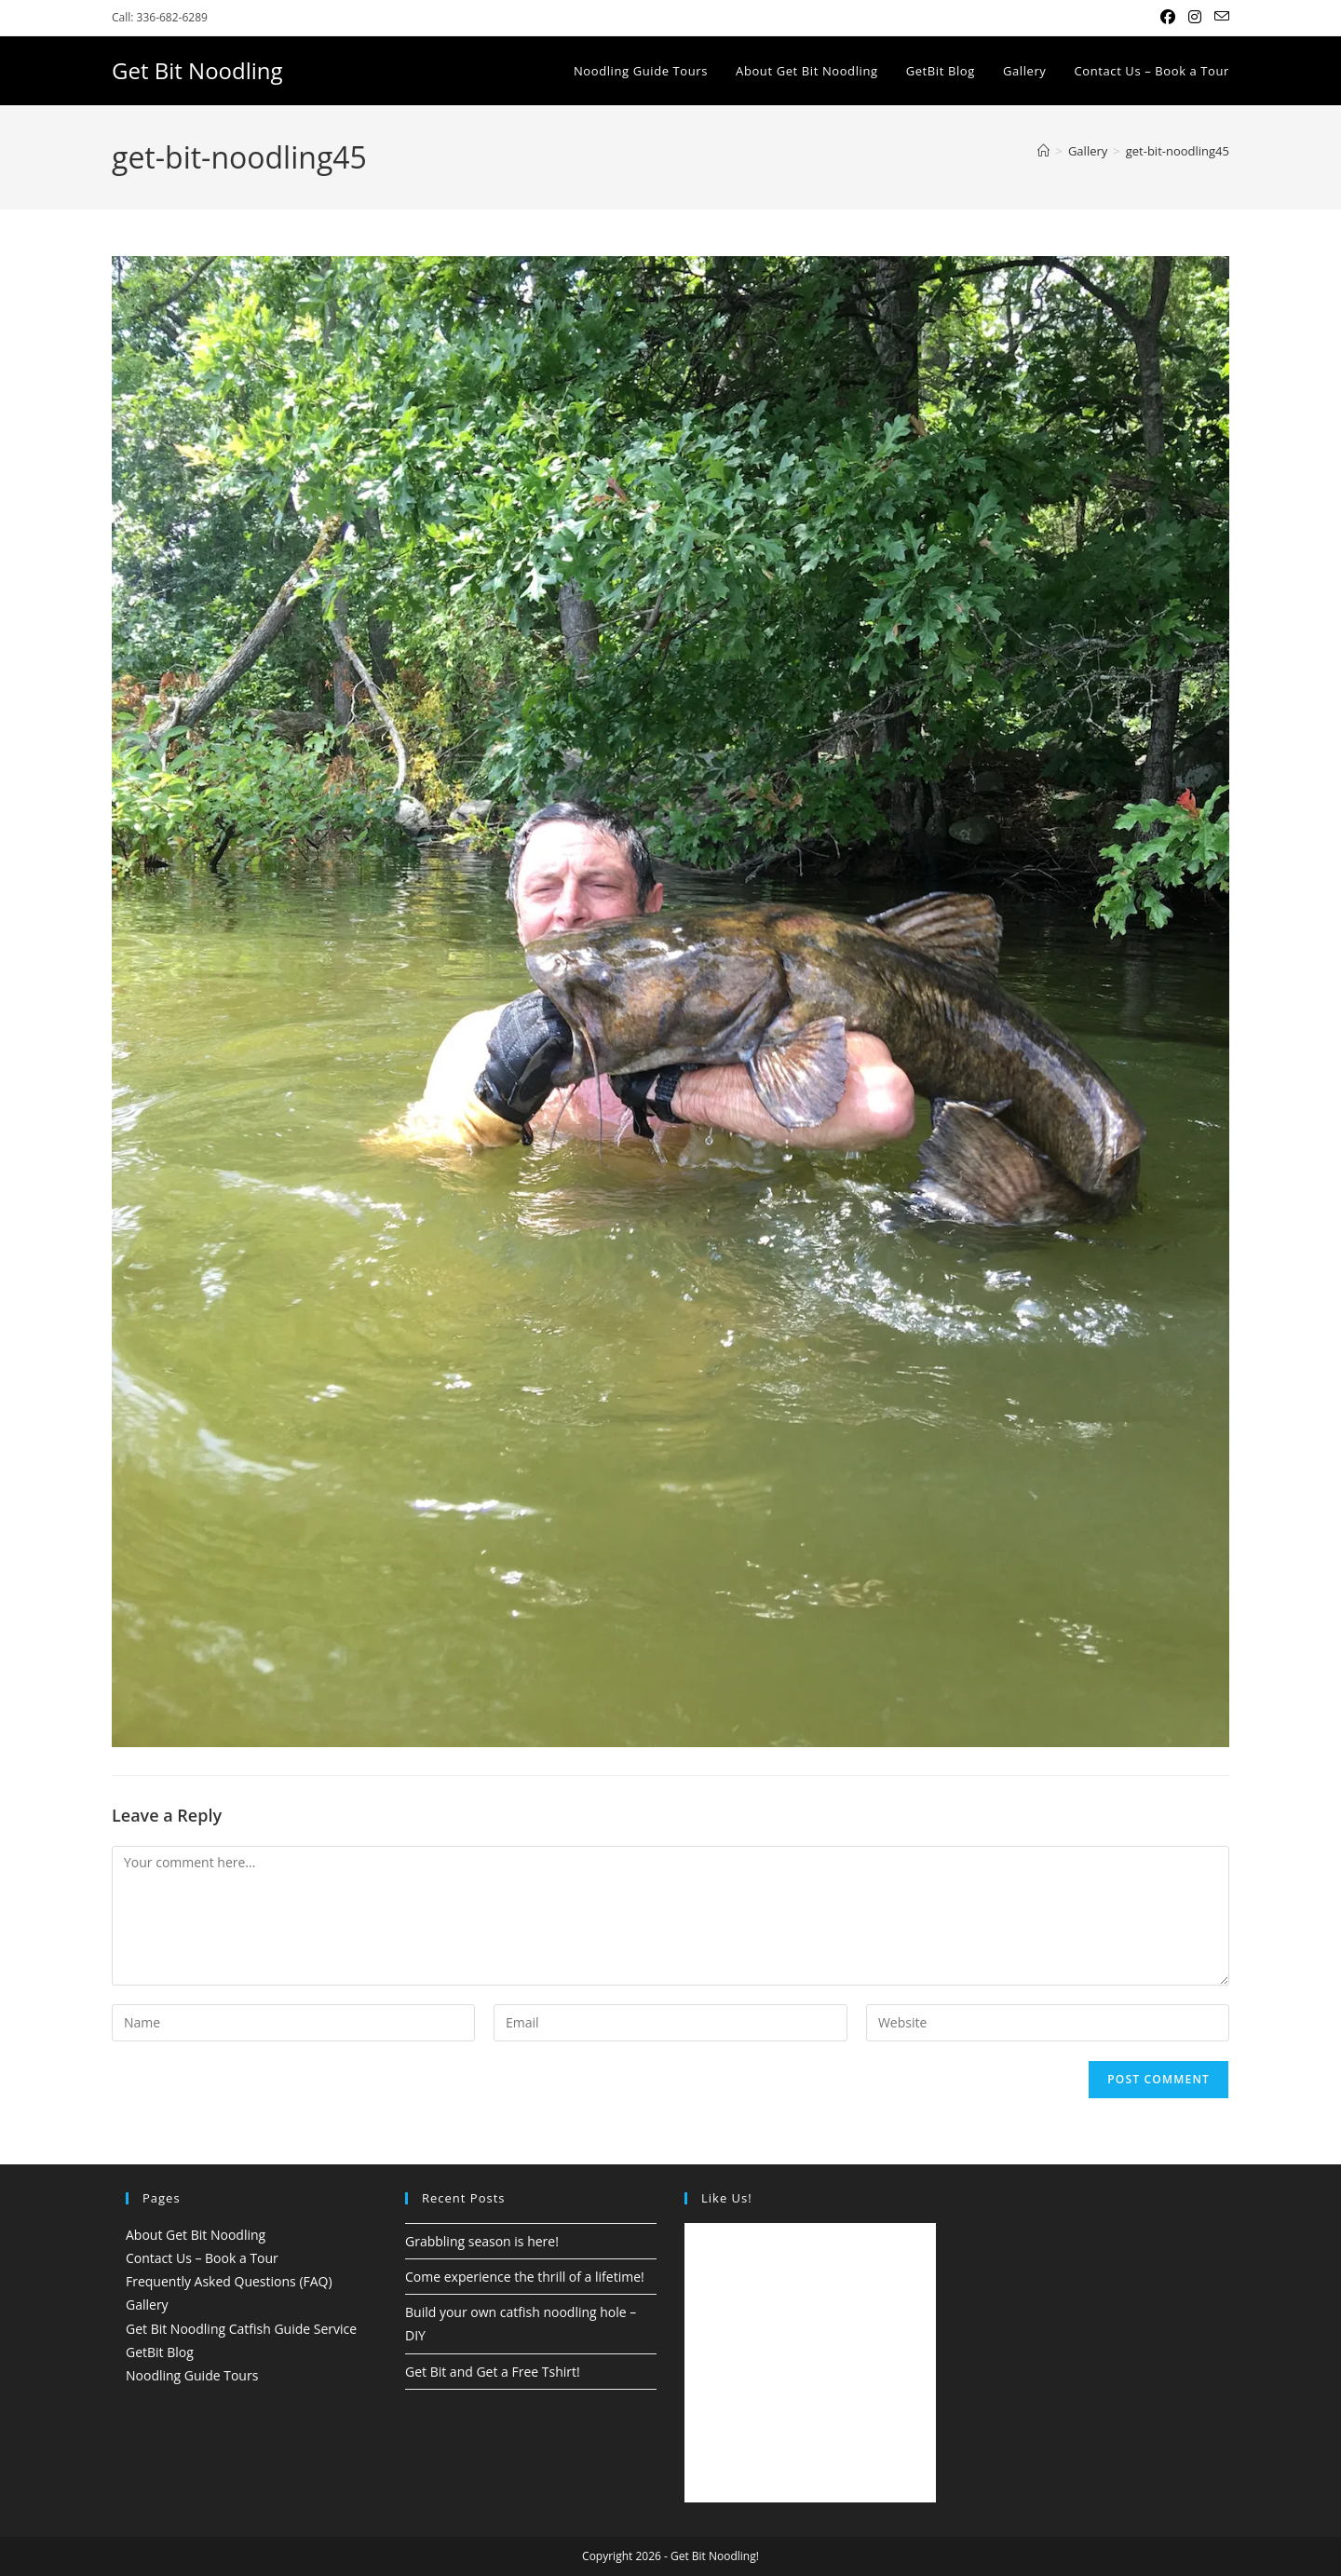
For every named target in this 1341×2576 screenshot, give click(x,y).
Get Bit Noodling (197, 70)
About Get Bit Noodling (195, 2235)
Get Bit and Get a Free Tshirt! (492, 2371)
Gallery (147, 2304)
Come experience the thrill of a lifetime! (524, 2276)
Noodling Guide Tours (192, 2375)
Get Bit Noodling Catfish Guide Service (241, 2329)
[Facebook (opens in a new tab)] (1168, 17)
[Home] (1043, 150)
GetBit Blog (160, 2352)
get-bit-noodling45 (1177, 150)
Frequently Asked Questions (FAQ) (229, 2281)
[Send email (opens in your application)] (1218, 17)
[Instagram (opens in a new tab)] (1195, 17)
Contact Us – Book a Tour (202, 2258)
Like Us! (726, 2198)
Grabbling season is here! (482, 2241)
